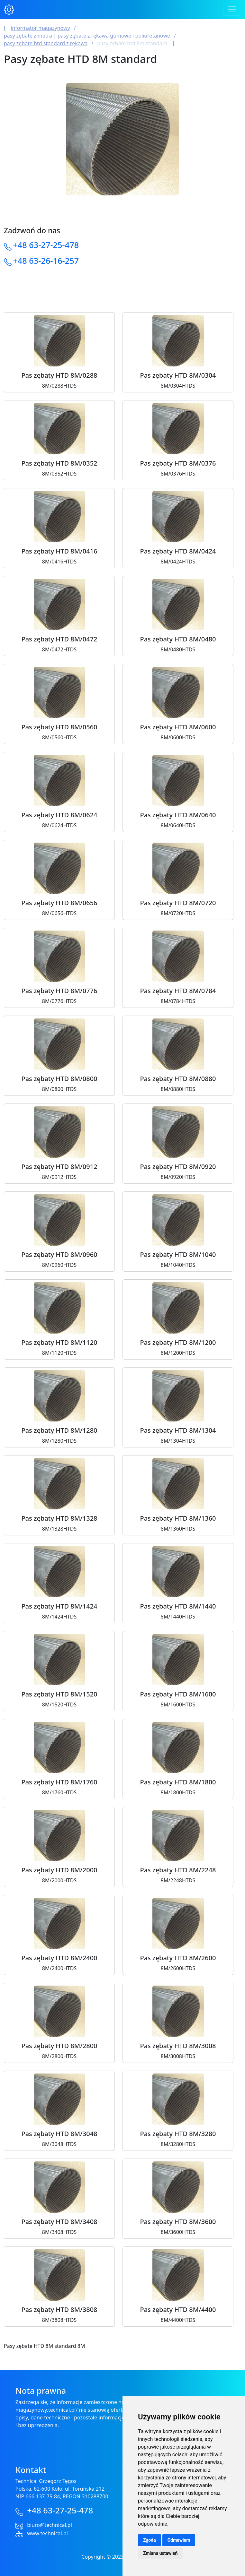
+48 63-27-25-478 (46, 244)
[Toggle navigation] (232, 9)
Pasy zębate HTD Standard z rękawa (45, 43)
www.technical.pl (47, 2533)
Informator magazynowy (40, 27)
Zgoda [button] (149, 2540)
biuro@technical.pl (49, 2525)
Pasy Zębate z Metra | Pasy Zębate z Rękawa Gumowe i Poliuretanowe (87, 35)
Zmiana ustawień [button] (160, 2553)
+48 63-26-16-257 (46, 260)
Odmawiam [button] (179, 2540)
